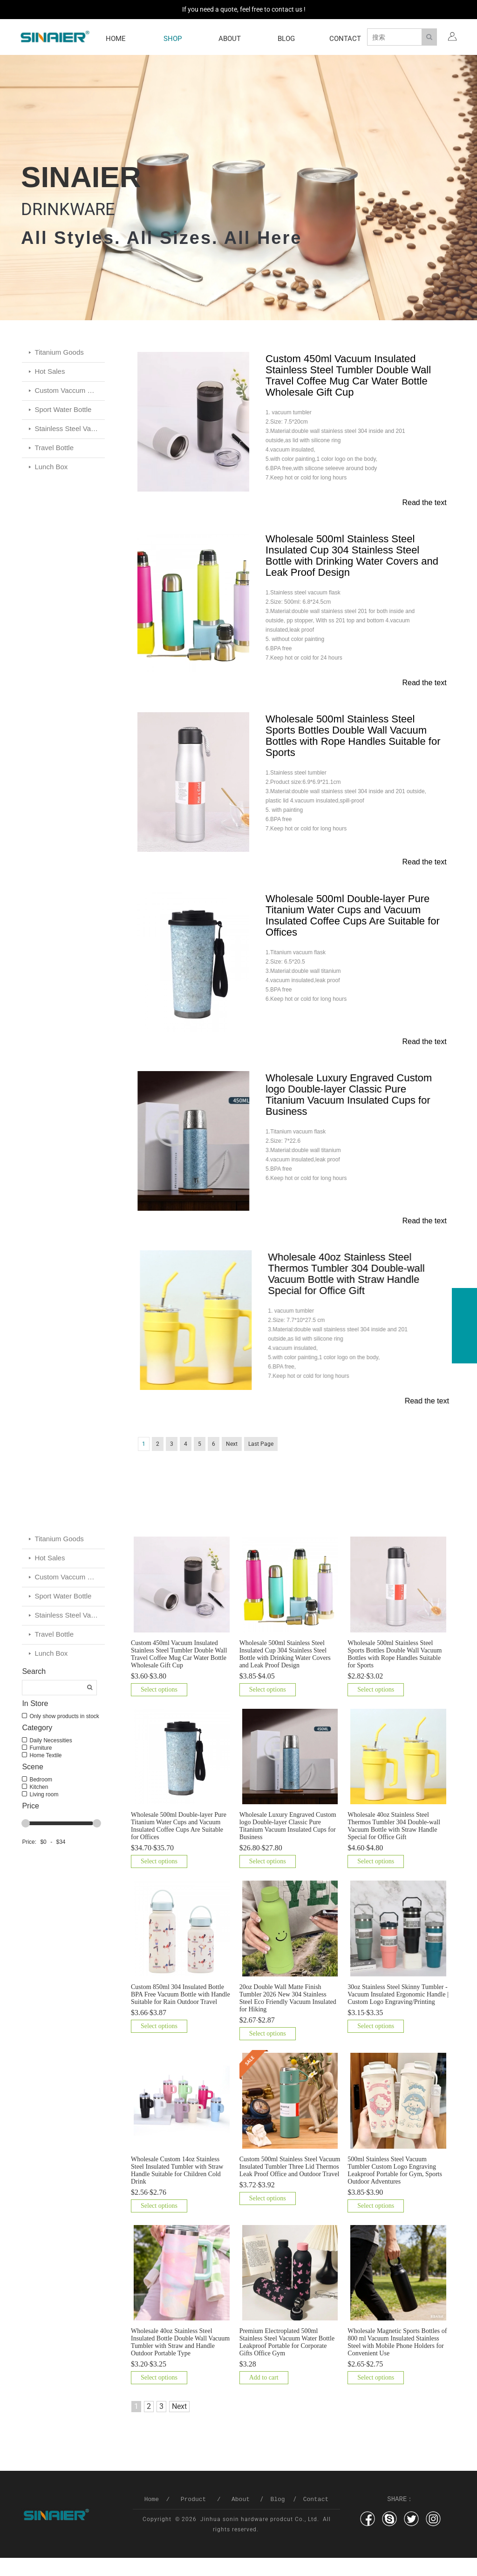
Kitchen (37, 1804)
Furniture (39, 1765)
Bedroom (39, 1797)
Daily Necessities (49, 1757)
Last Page (260, 1461)
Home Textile (44, 1772)
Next (232, 1461)
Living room (42, 1811)
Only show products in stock (63, 1733)
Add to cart (264, 2395)
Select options (159, 1707)
